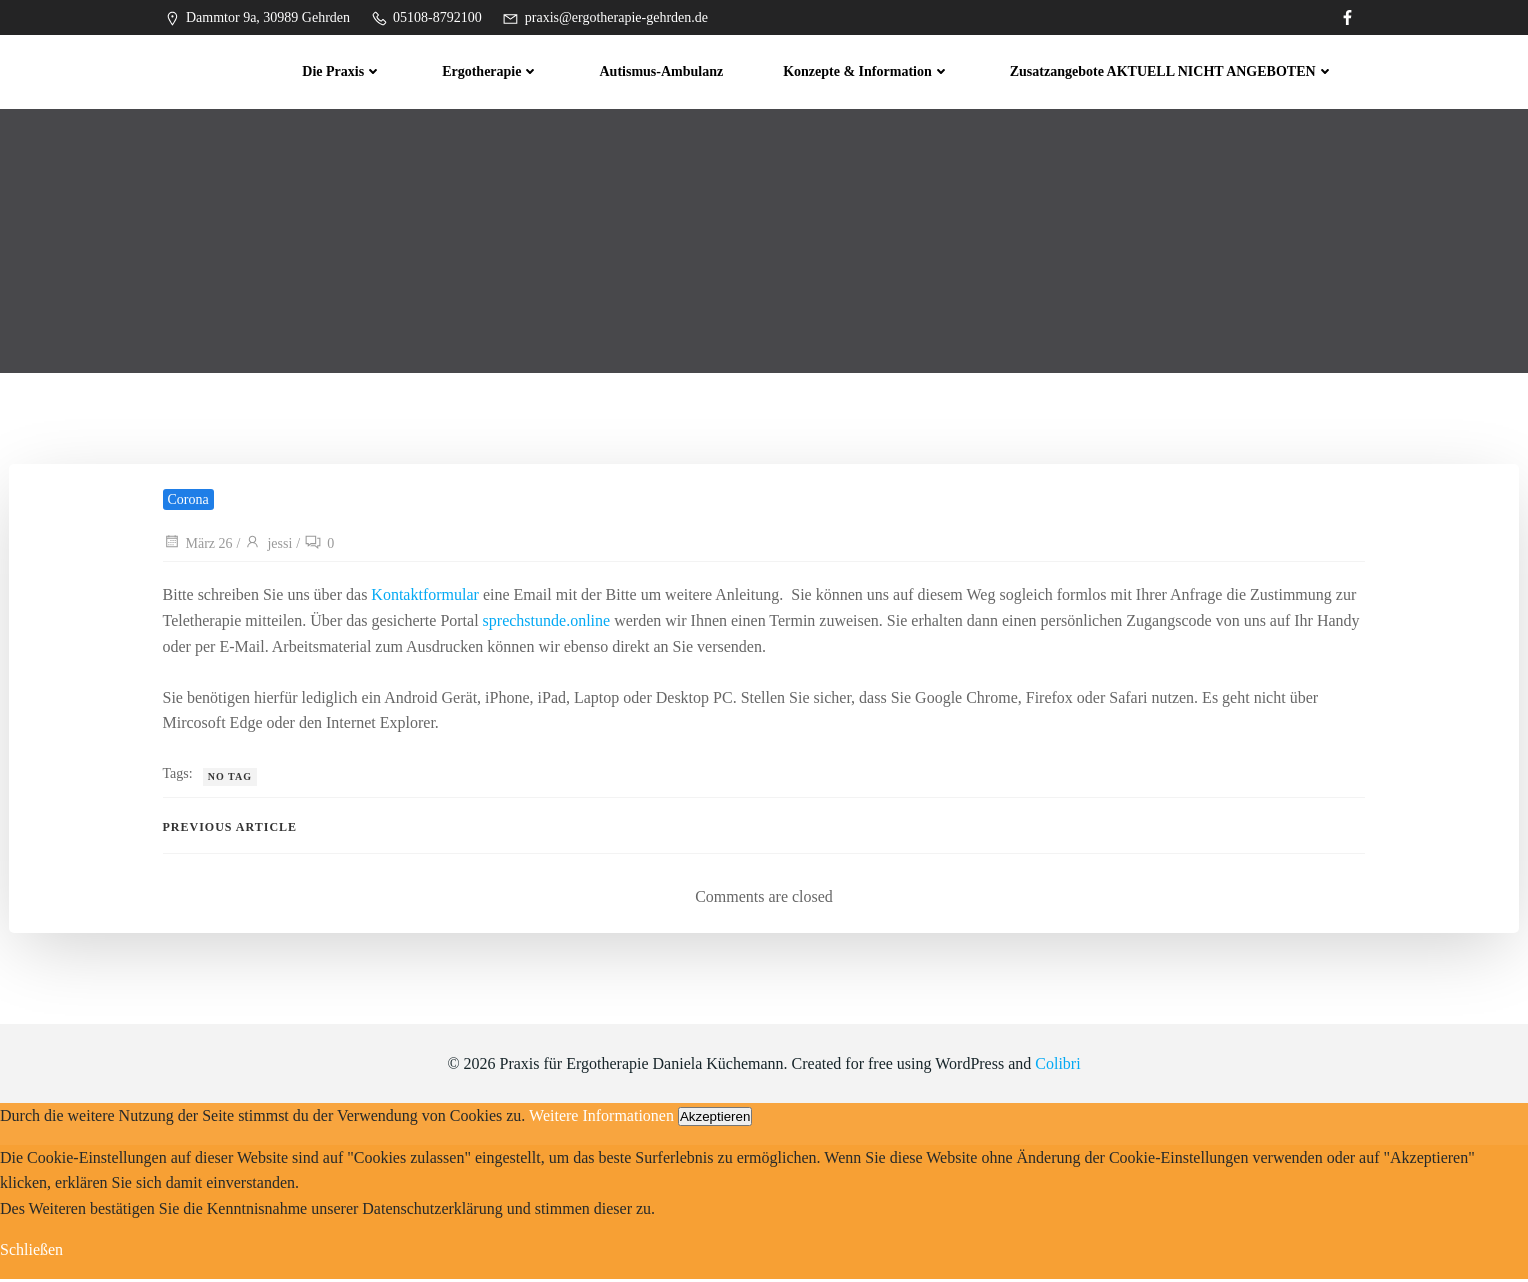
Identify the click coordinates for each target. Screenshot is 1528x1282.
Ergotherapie (492, 70)
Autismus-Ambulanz (663, 70)
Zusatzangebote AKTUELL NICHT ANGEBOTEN (1173, 70)
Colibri (1057, 1067)
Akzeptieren (715, 1119)
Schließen (31, 1253)
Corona (188, 502)
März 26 (198, 546)
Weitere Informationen (601, 1118)
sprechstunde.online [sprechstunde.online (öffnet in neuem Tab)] (547, 623)
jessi (269, 546)
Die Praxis (344, 70)
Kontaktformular (426, 597)
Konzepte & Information (868, 70)
